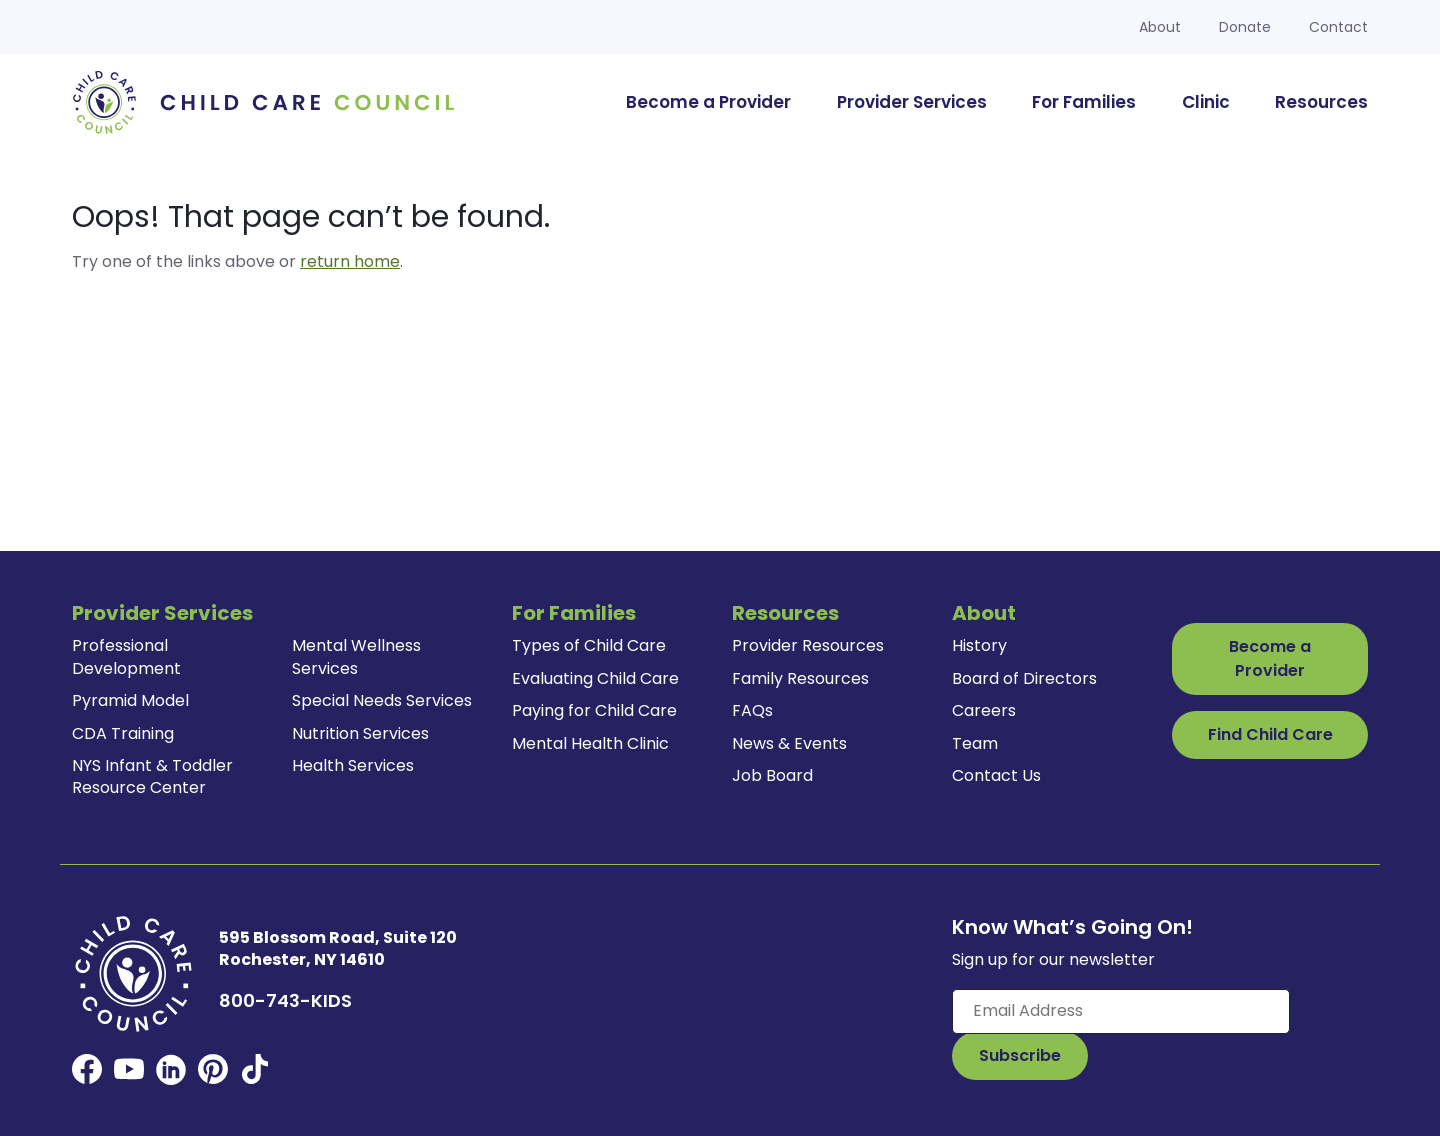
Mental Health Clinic (590, 743)
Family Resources (800, 678)
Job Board (772, 775)
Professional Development (126, 656)
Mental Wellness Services (356, 656)
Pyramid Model (130, 700)
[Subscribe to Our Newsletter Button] (1020, 1056)
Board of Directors (1024, 678)
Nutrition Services (360, 733)
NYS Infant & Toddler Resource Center (152, 776)
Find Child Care (1270, 734)
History (979, 645)
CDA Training (123, 733)
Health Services (353, 765)
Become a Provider (1270, 658)
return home (350, 261)
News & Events (789, 743)
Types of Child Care (589, 645)
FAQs (752, 710)
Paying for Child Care (594, 710)
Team (975, 743)
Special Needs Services (382, 700)
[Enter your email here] (1121, 1011)
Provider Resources (808, 645)
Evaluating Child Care (595, 678)
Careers (984, 710)
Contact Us (996, 775)
